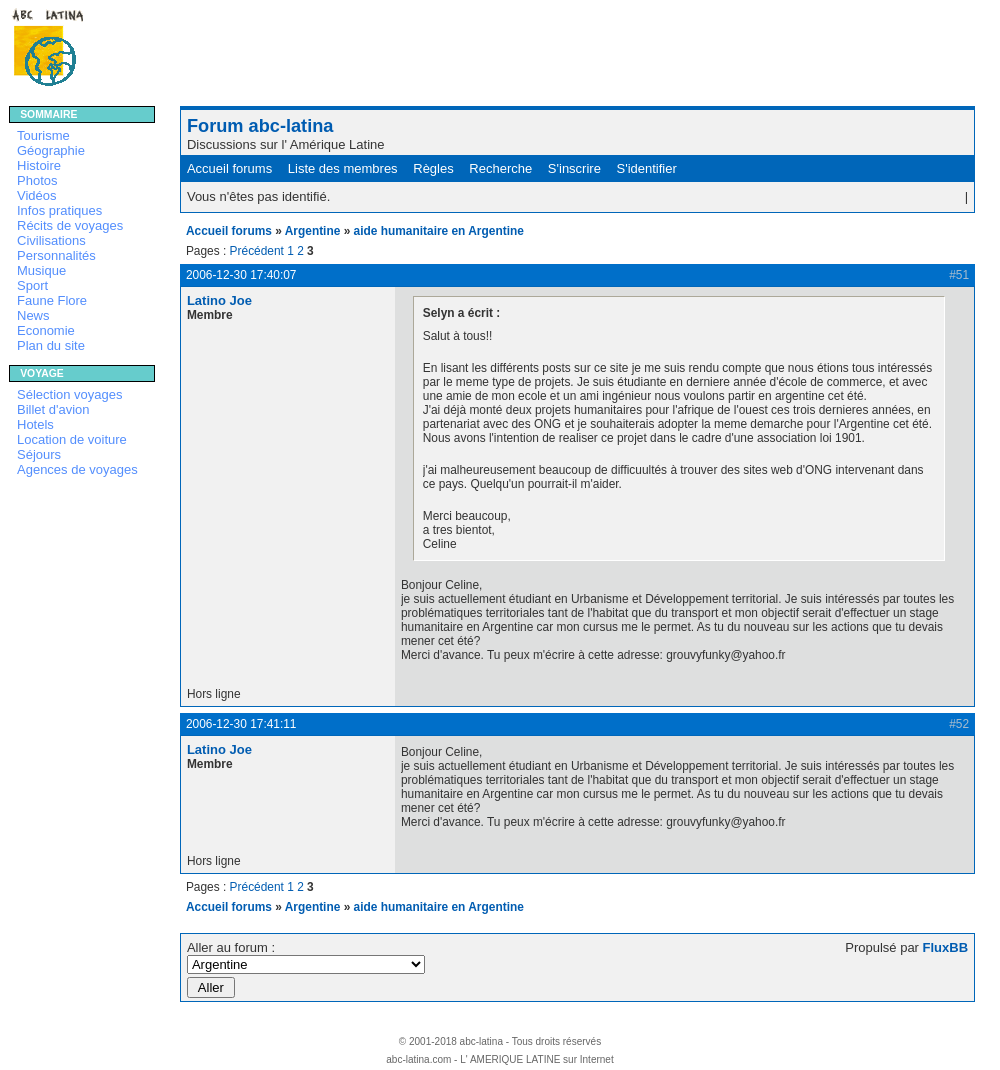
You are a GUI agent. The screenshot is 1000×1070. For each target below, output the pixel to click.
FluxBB (946, 947)
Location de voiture (72, 439)
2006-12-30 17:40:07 (241, 275)
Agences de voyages (77, 469)
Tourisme (43, 135)
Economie (46, 330)
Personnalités (56, 255)
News (33, 315)
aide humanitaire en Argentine (439, 231)
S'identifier (647, 168)
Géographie (51, 150)
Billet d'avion (53, 409)
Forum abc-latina (260, 126)
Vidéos (37, 195)
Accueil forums (229, 168)
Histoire (39, 165)
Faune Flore (52, 300)
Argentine (313, 231)
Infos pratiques (59, 210)
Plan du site (51, 345)
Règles (433, 168)
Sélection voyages (70, 394)
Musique (41, 270)
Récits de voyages (70, 225)
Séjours (39, 454)
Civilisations (51, 240)
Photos (37, 180)
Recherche (500, 168)
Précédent (257, 251)
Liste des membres (343, 168)
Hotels (35, 424)
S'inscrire (574, 168)
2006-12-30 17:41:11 (241, 724)
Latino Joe (219, 300)
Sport (32, 285)
